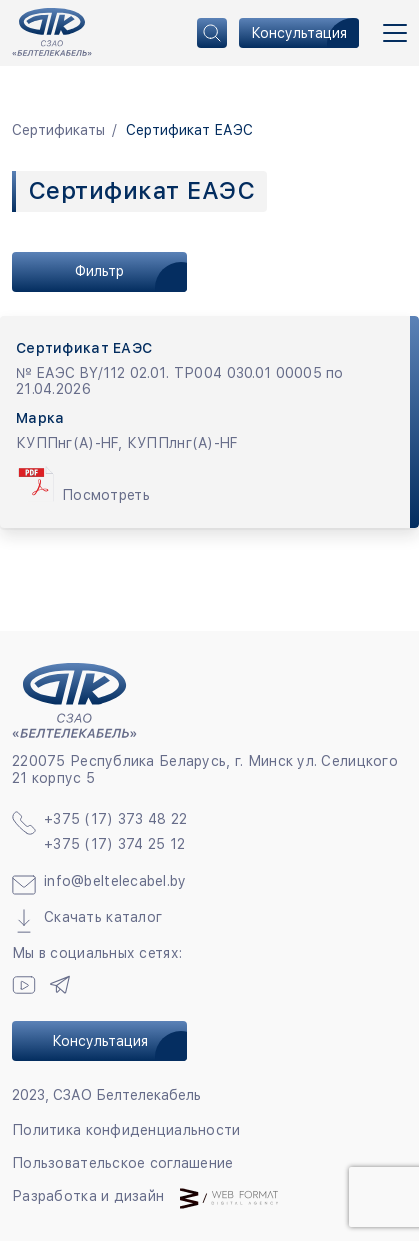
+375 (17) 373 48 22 (115, 819)
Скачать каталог (103, 917)
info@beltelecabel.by (115, 881)
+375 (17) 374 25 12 (114, 844)
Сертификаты (58, 130)
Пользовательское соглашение (123, 1163)
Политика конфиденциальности (126, 1130)
